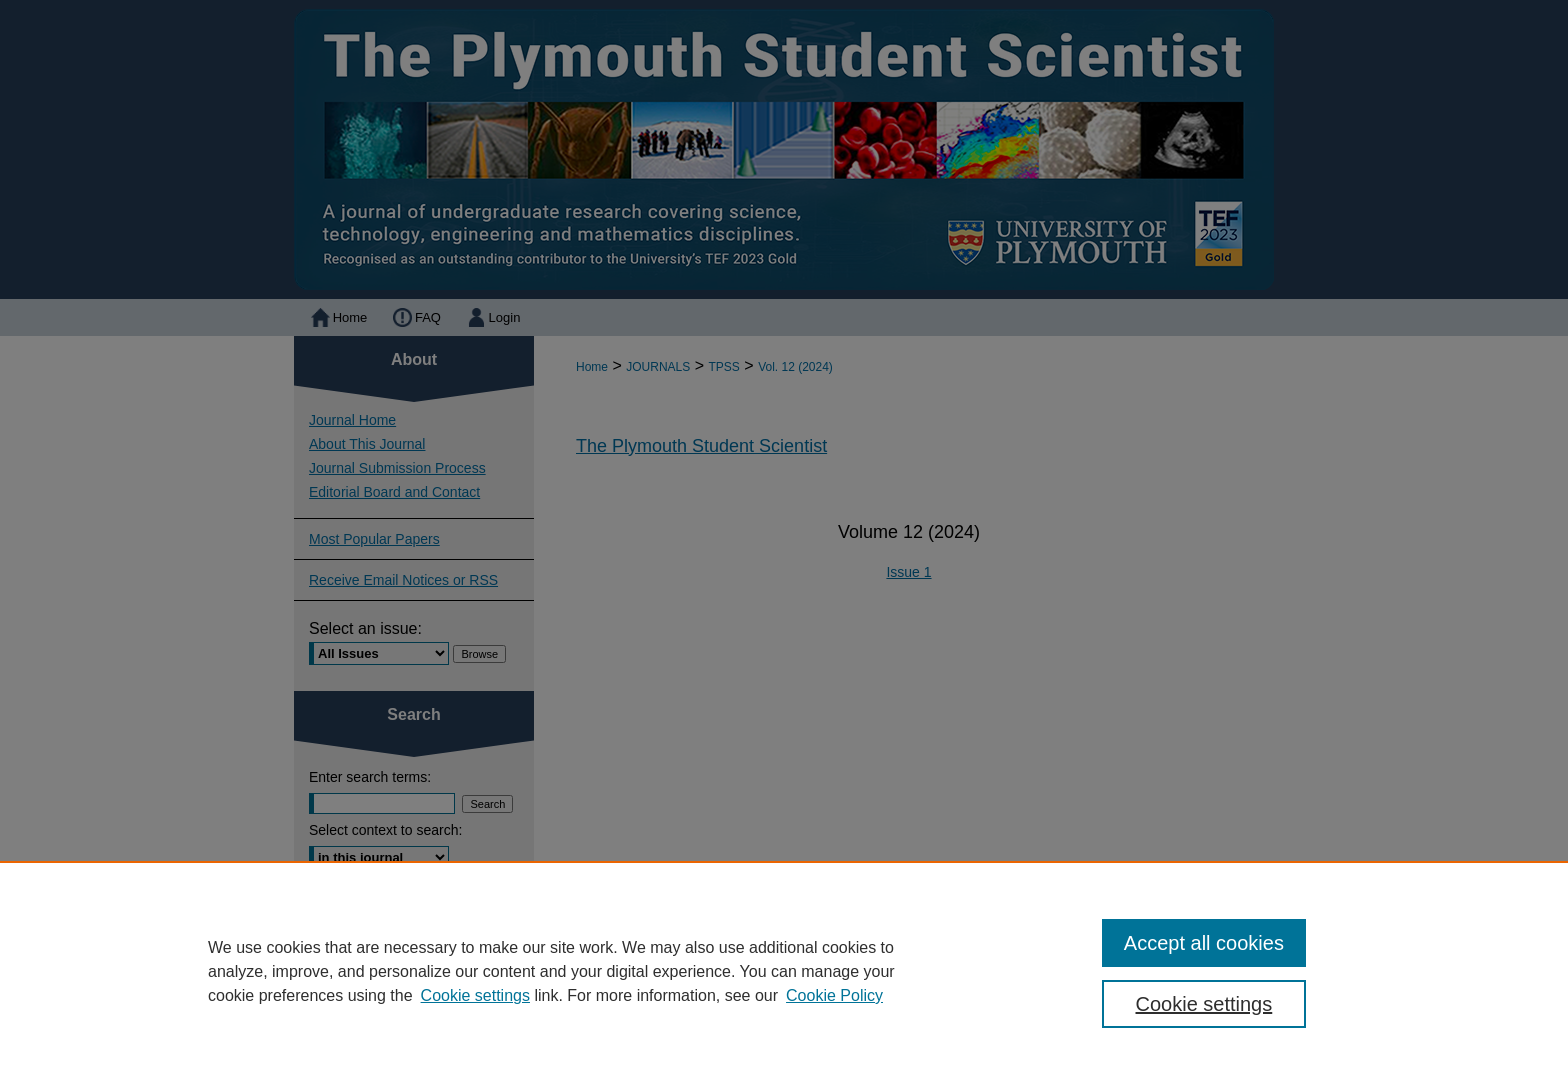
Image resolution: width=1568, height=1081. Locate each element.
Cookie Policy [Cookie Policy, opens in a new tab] (834, 995)
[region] (784, 971)
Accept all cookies (1204, 943)
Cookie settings (475, 995)
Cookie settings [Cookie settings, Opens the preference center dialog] (1204, 1004)
